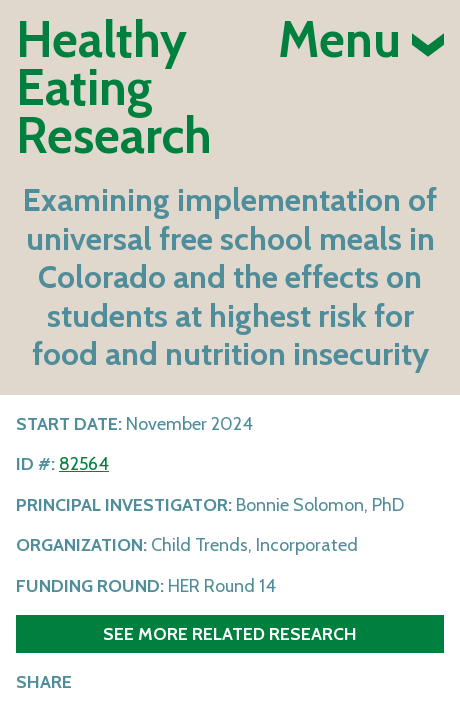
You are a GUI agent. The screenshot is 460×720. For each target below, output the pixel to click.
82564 (84, 464)
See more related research (230, 633)
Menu (361, 40)
